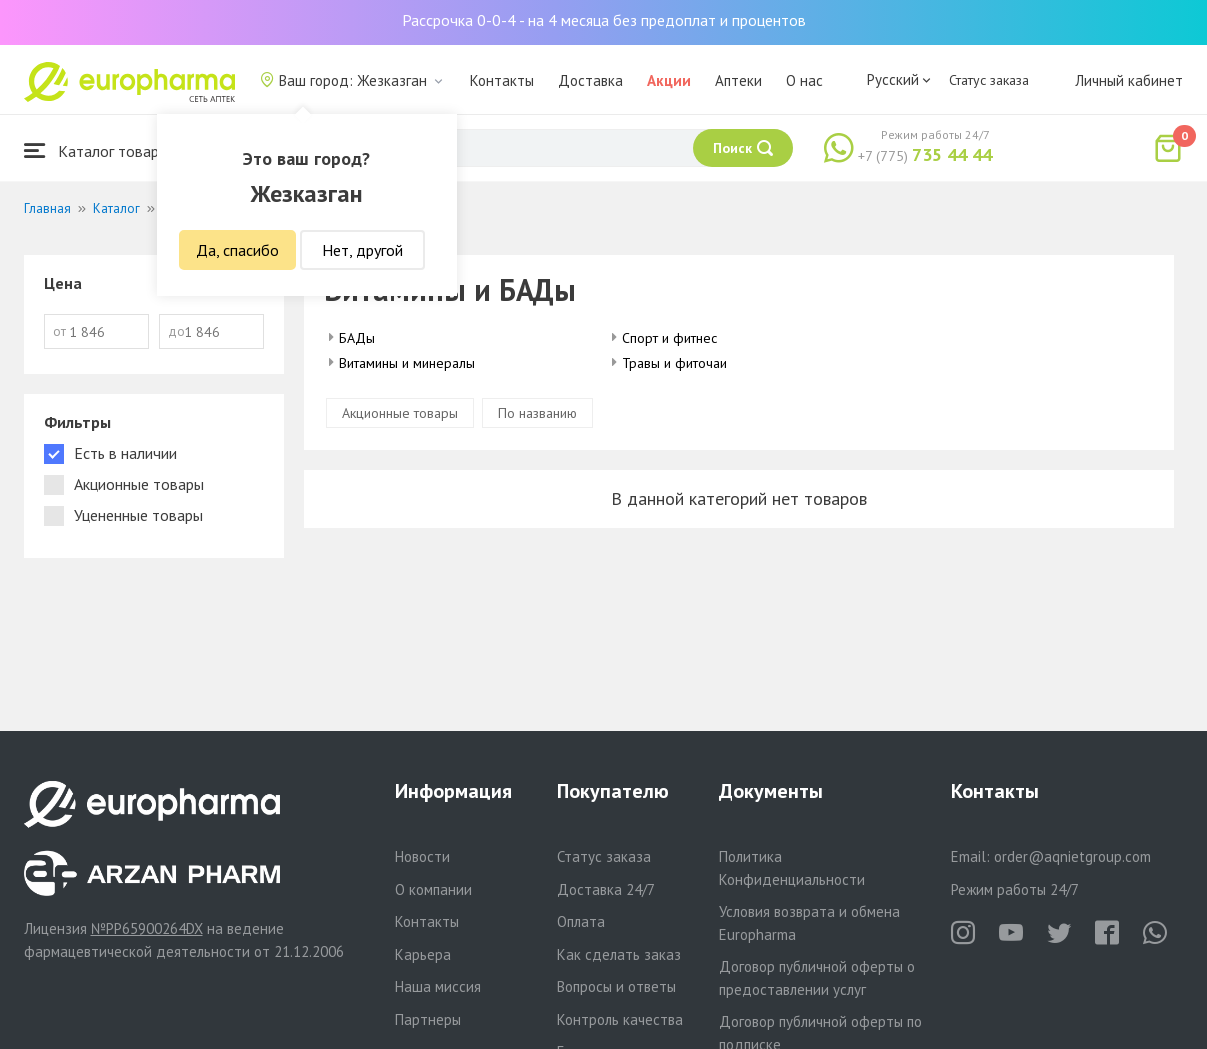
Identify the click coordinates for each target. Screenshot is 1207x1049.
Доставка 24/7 (606, 889)
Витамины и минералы (407, 363)
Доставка (590, 80)
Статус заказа (989, 80)
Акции (669, 80)
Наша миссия (438, 986)
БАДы (357, 338)
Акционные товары (400, 413)
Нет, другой (362, 250)
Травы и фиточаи (674, 363)
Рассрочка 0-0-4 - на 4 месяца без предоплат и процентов (604, 20)
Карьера (423, 954)
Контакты (502, 80)
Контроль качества (620, 1019)
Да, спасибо (237, 250)
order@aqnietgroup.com (1072, 856)
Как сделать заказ (619, 954)
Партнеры (428, 1019)
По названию (537, 413)
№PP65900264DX (147, 928)
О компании (433, 889)
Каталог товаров (100, 150)
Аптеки (738, 80)
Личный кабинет (1129, 80)
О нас (804, 80)
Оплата (581, 921)
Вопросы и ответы (616, 986)
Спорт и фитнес (669, 338)
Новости (422, 856)
